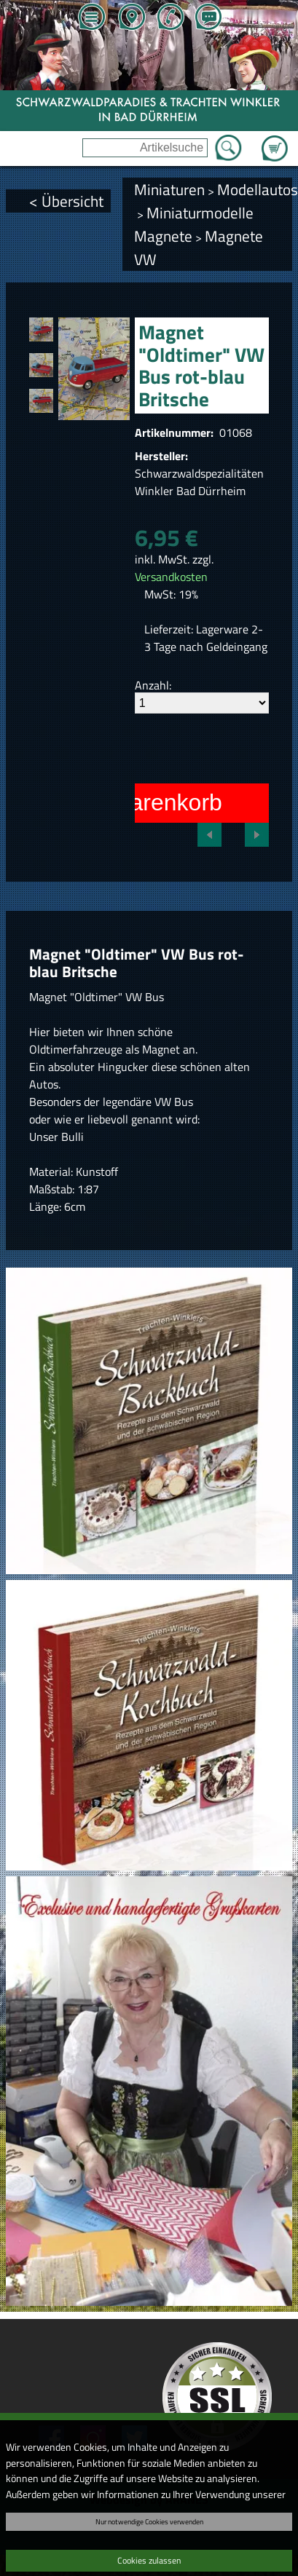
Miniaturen (169, 189)
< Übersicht (66, 201)
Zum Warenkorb (274, 140)
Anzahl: (153, 685)
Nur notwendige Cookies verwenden (149, 2521)
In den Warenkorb (130, 802)
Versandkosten (171, 576)
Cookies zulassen (149, 2560)
